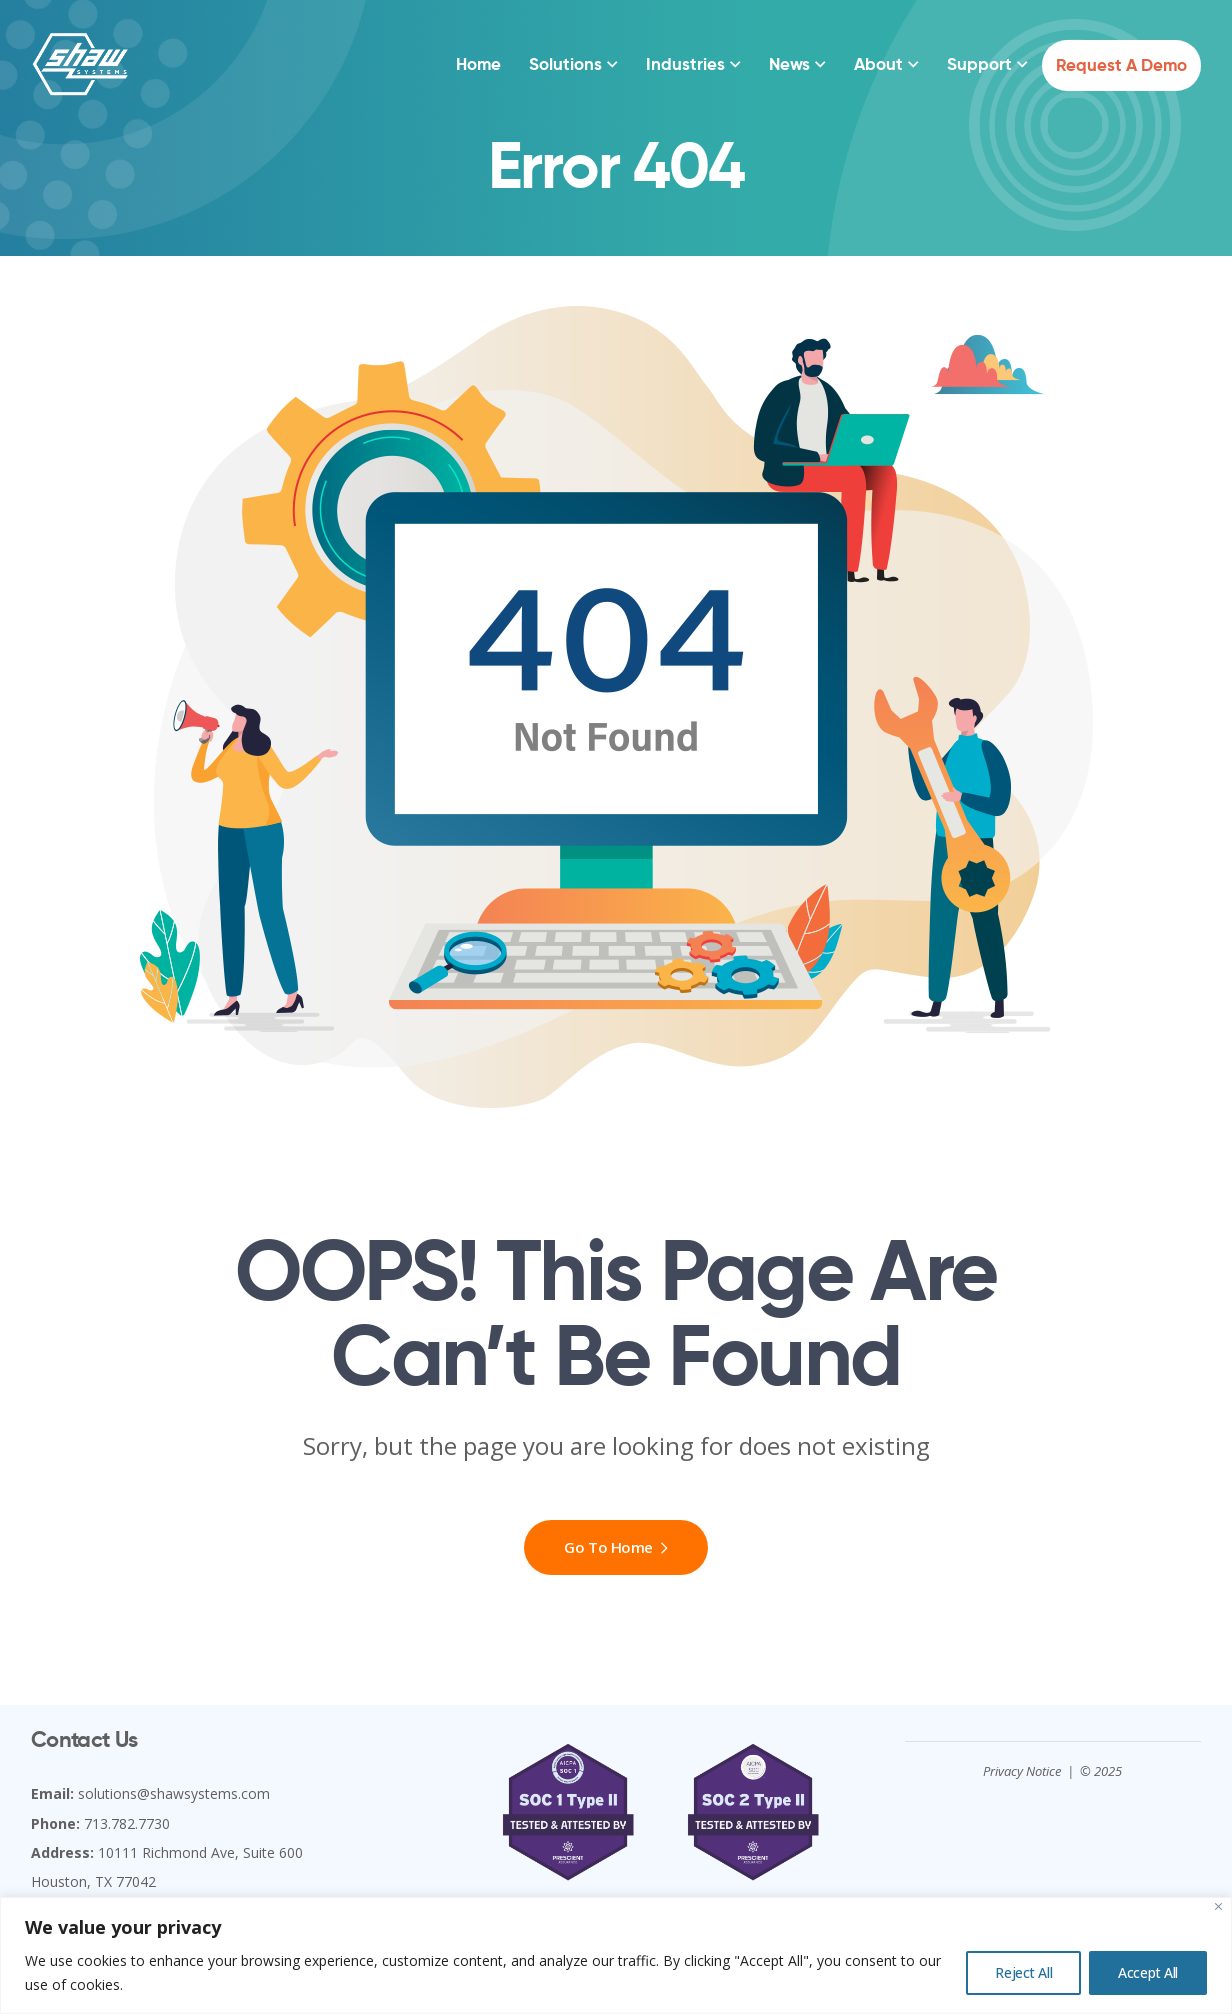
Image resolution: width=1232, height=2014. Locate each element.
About (878, 64)
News (789, 64)
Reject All (1023, 1972)
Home (478, 64)
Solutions (565, 64)
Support (979, 64)
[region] (616, 1955)
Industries (685, 64)
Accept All (1148, 1972)
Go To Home (615, 1547)
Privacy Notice (1022, 1771)
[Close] (1218, 1906)
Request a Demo (1121, 65)
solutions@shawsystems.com (174, 1793)
